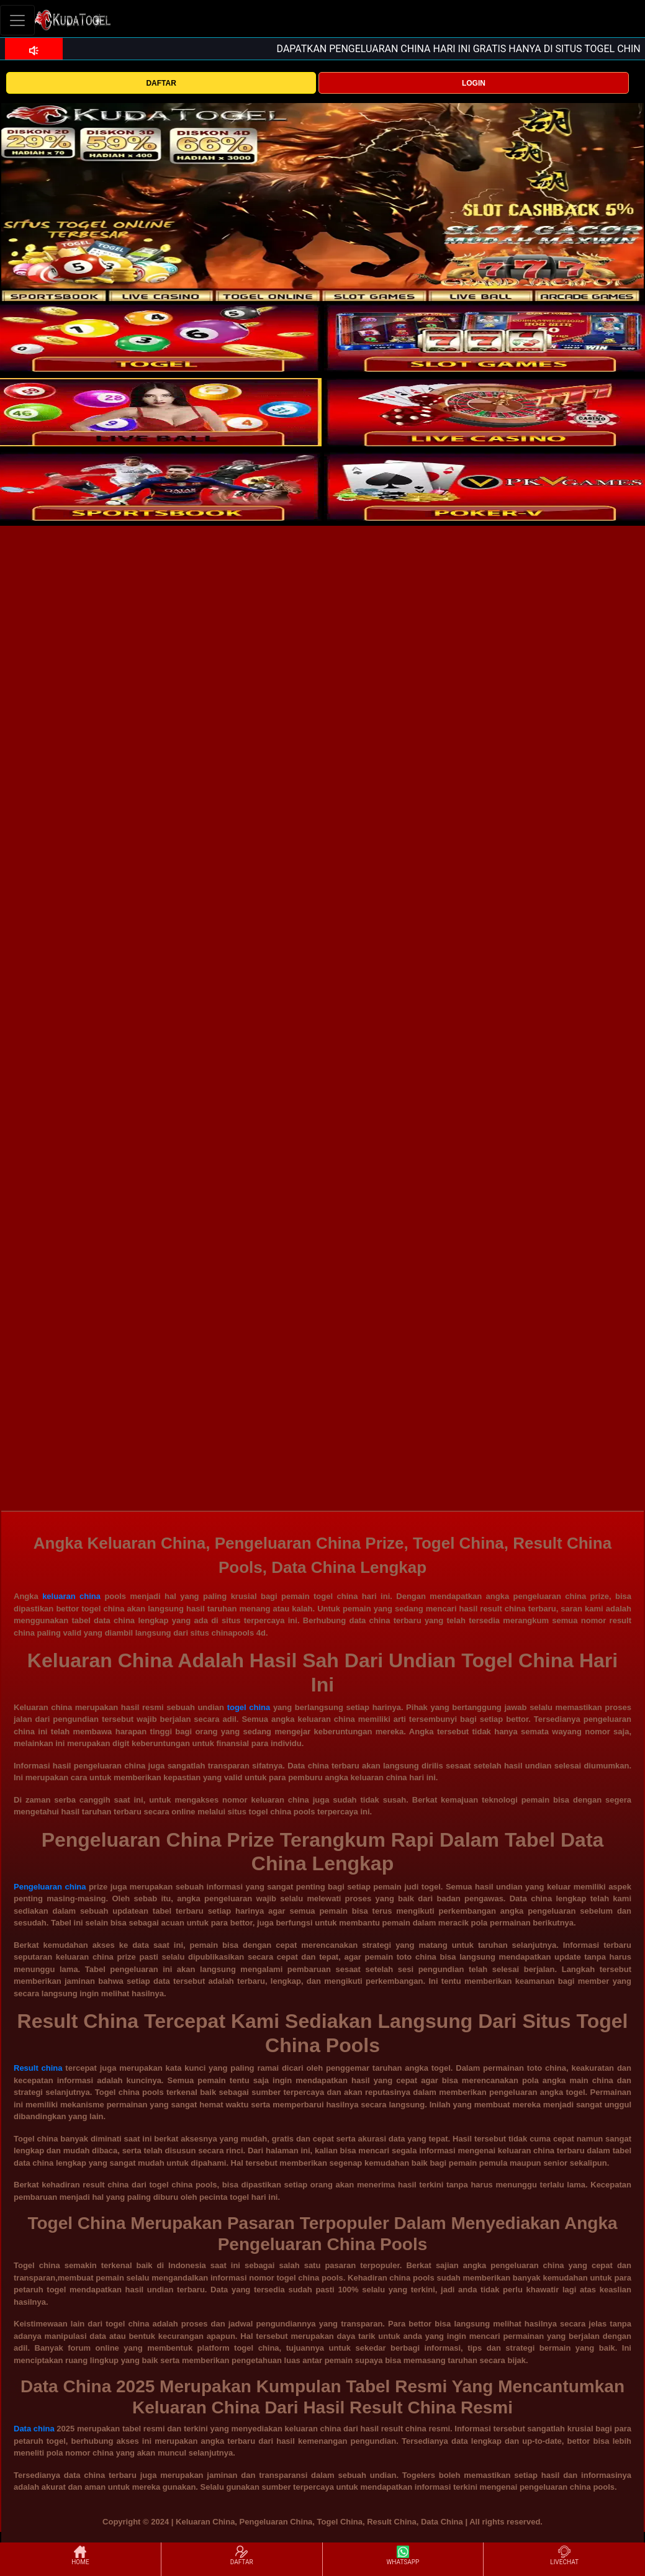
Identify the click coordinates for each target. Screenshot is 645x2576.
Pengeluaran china (50, 1886)
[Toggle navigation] (17, 20)
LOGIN (473, 83)
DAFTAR (161, 83)
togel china (249, 1707)
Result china (38, 2068)
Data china (34, 2428)
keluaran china (71, 1596)
